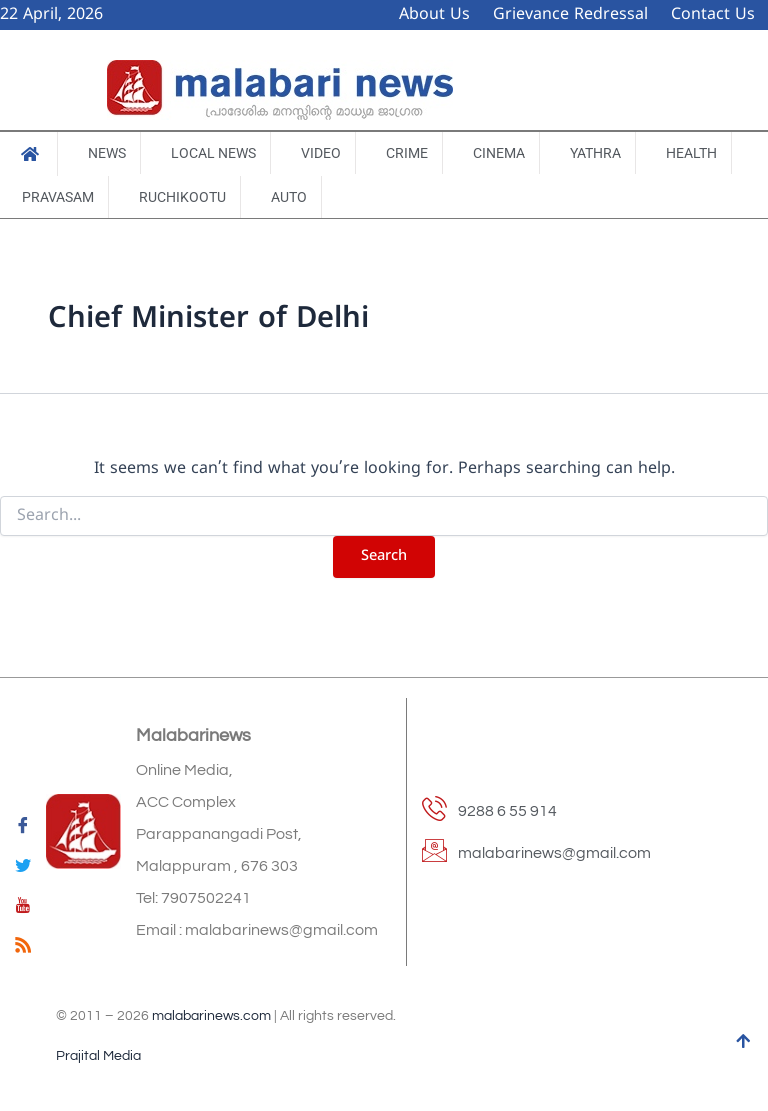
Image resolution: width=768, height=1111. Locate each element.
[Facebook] (23, 829)
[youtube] (23, 909)
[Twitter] (23, 869)
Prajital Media (98, 1056)
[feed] (23, 949)
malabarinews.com (211, 1016)
